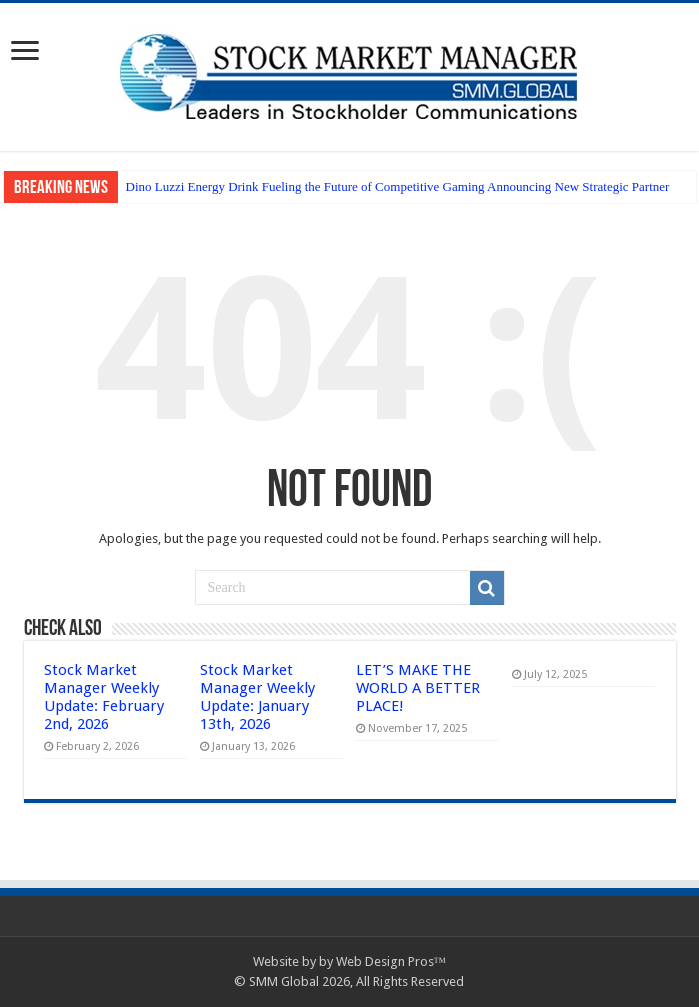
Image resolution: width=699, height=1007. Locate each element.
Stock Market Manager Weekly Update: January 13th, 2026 (257, 697)
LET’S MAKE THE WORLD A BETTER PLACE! (418, 688)
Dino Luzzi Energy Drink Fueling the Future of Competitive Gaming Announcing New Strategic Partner (398, 186)
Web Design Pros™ (391, 961)
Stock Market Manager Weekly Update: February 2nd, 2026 (104, 697)
